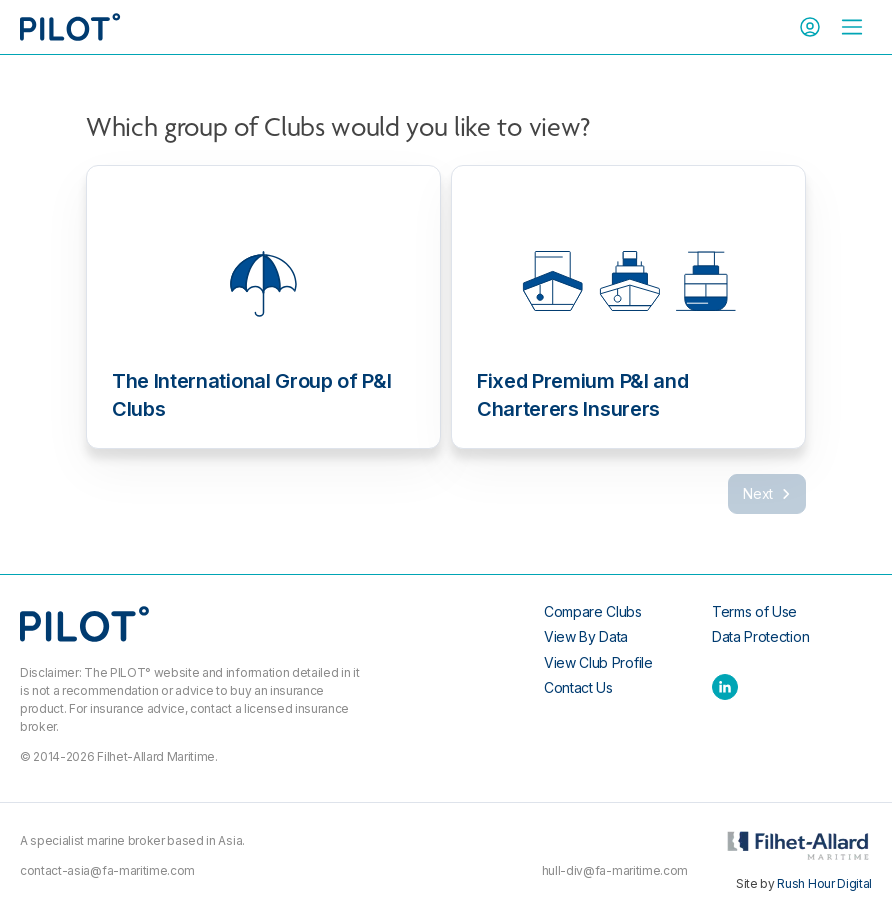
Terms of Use (754, 611)
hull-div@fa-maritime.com (615, 870)
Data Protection (760, 636)
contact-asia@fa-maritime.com (107, 870)
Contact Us (578, 687)
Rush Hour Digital (824, 883)
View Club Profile (598, 662)
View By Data (586, 636)
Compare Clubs (593, 611)
